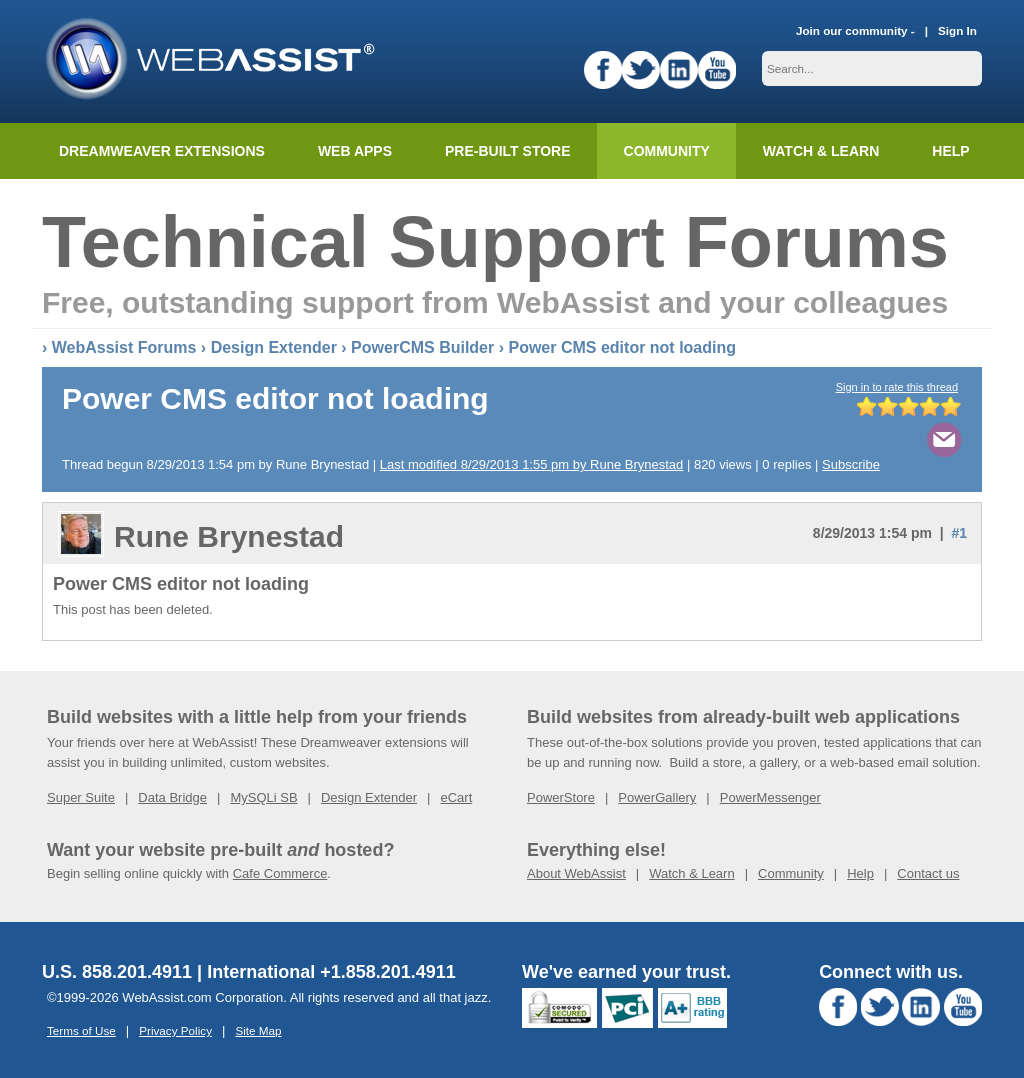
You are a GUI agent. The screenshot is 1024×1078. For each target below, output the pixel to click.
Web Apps (355, 151)
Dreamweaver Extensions (162, 151)
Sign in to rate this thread (897, 387)
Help (860, 873)
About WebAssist (576, 873)
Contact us (928, 873)
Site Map (258, 1030)
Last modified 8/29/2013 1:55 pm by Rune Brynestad (532, 464)
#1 (959, 533)
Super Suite (81, 797)
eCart (456, 797)
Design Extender (274, 347)
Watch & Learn (821, 151)
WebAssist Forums (124, 347)
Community (667, 151)
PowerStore (561, 797)
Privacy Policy (175, 1030)
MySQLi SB (263, 797)
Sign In (957, 30)
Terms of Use (81, 1030)
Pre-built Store (508, 151)
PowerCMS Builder (422, 347)
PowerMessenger (770, 797)
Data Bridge (172, 797)
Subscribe (851, 464)
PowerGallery (657, 797)
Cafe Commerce (280, 873)
